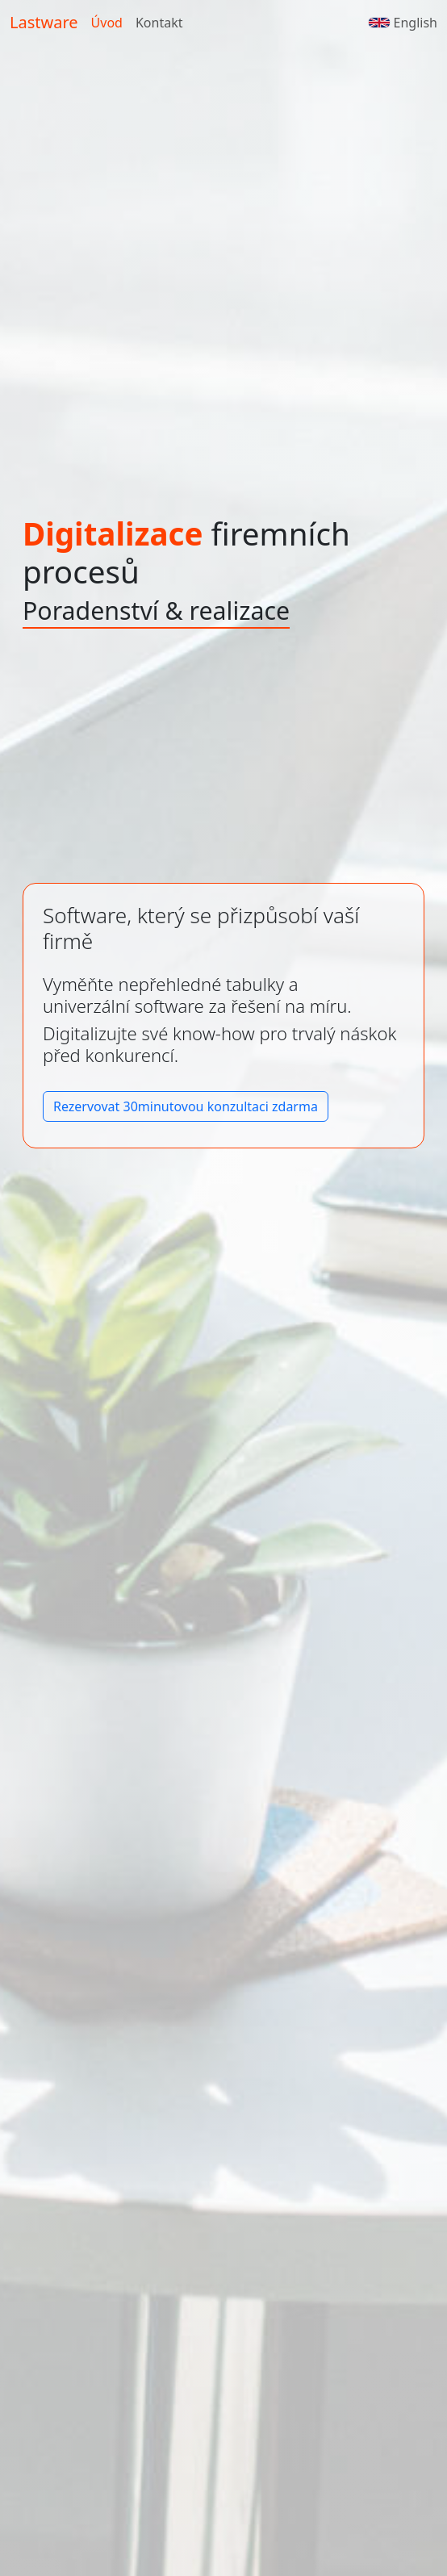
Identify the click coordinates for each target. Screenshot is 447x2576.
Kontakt (159, 22)
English (402, 22)
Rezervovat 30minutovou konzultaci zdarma (185, 1106)
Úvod (107, 22)
